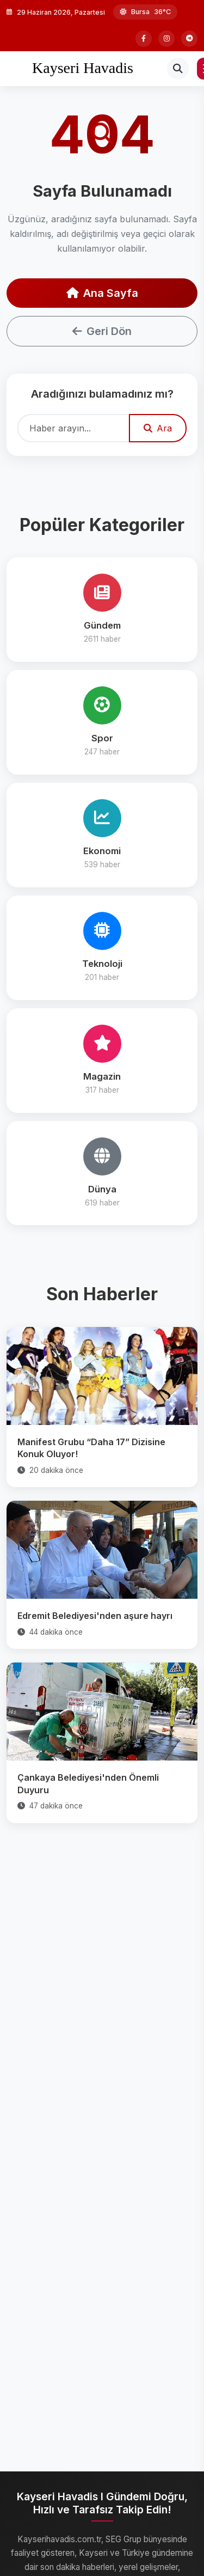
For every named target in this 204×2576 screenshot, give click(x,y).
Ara (158, 428)
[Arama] (178, 69)
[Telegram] (189, 39)
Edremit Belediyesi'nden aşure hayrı (94, 1615)
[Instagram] (166, 39)
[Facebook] (143, 39)
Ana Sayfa (102, 293)
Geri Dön (102, 331)
